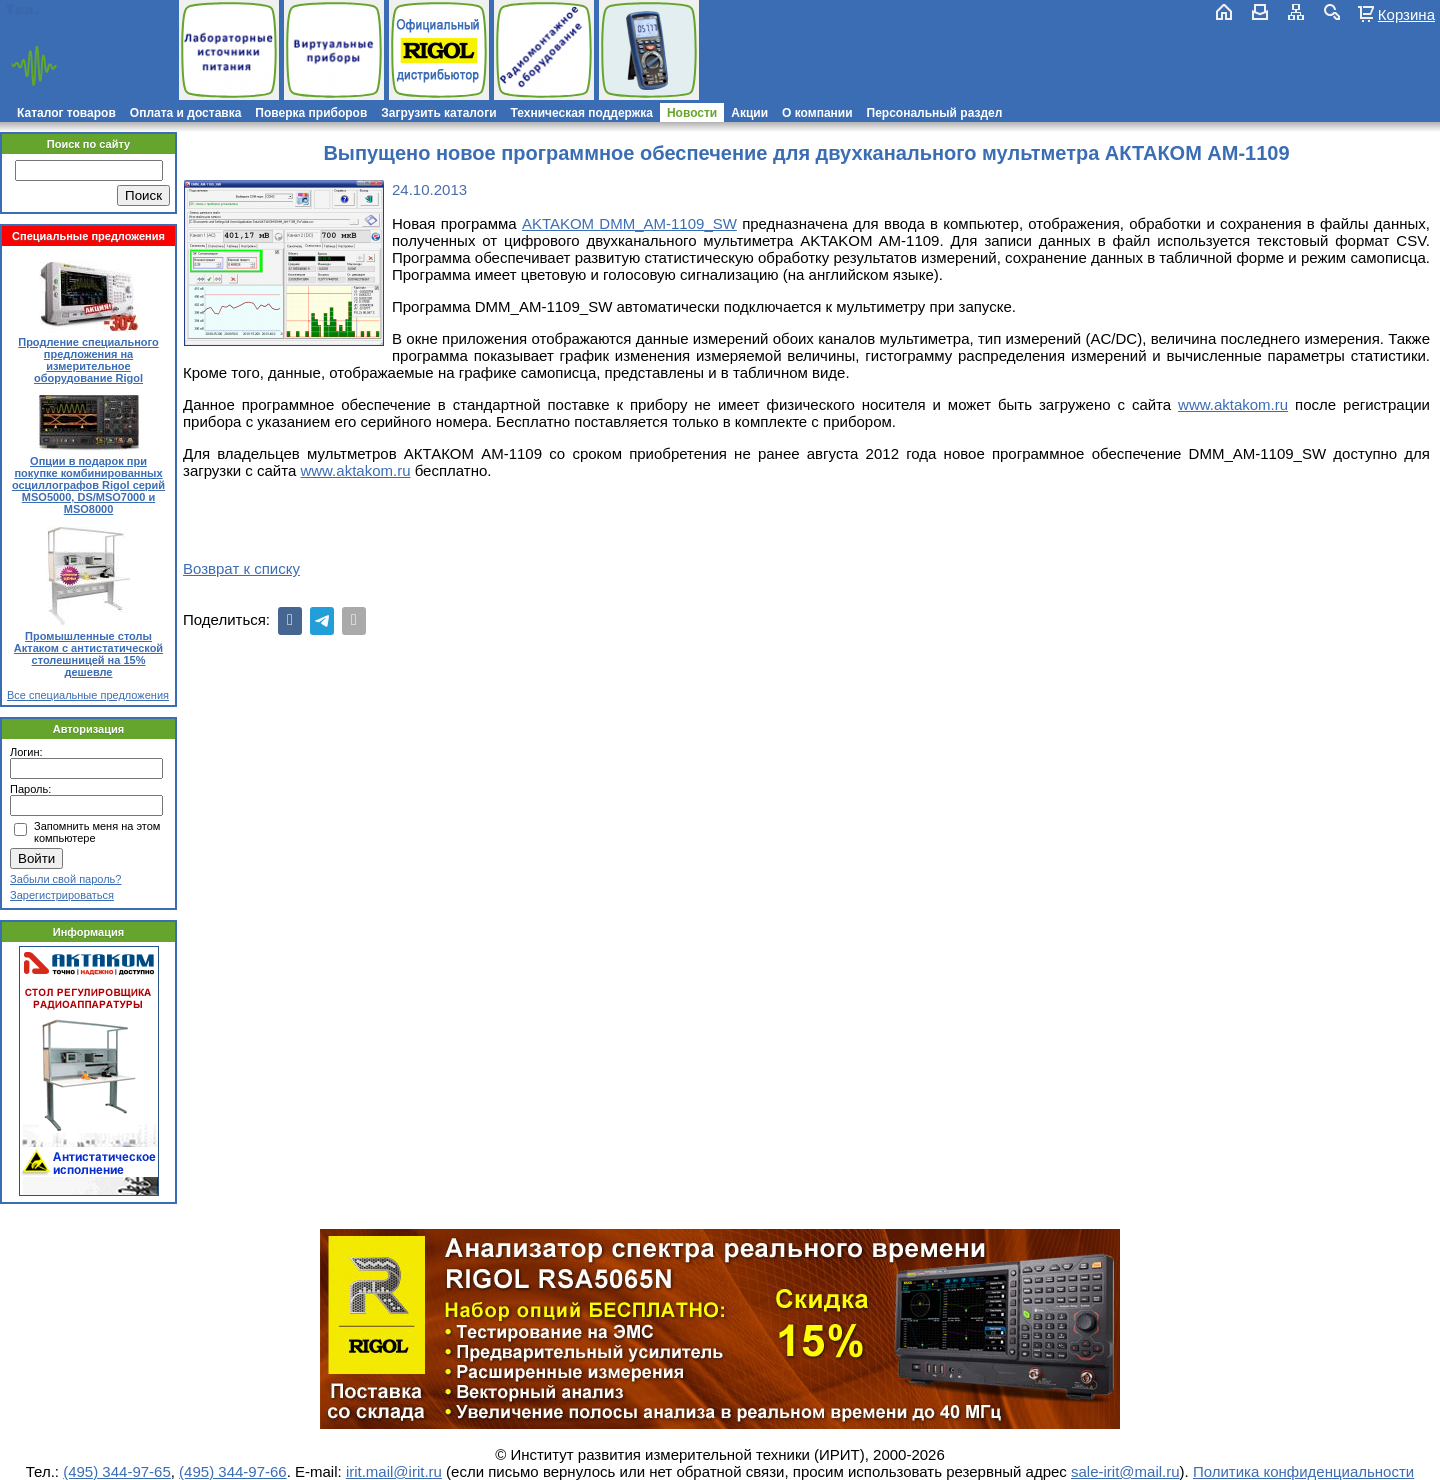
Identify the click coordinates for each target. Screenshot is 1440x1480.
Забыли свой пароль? (65, 879)
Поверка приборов (311, 113)
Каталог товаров (66, 113)
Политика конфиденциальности (1303, 1471)
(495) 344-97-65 (117, 1471)
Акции (749, 113)
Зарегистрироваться (62, 895)
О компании (817, 113)
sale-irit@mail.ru (1125, 1471)
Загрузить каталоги (438, 113)
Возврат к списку (241, 568)
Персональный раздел (935, 113)
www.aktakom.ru (1233, 404)
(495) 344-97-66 (233, 1471)
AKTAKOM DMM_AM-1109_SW (629, 223)
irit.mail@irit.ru (67, 26)
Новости (692, 113)
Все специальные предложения (88, 695)
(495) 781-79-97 (102, 9)
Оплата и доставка (186, 113)
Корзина (1406, 14)
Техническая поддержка (582, 113)
